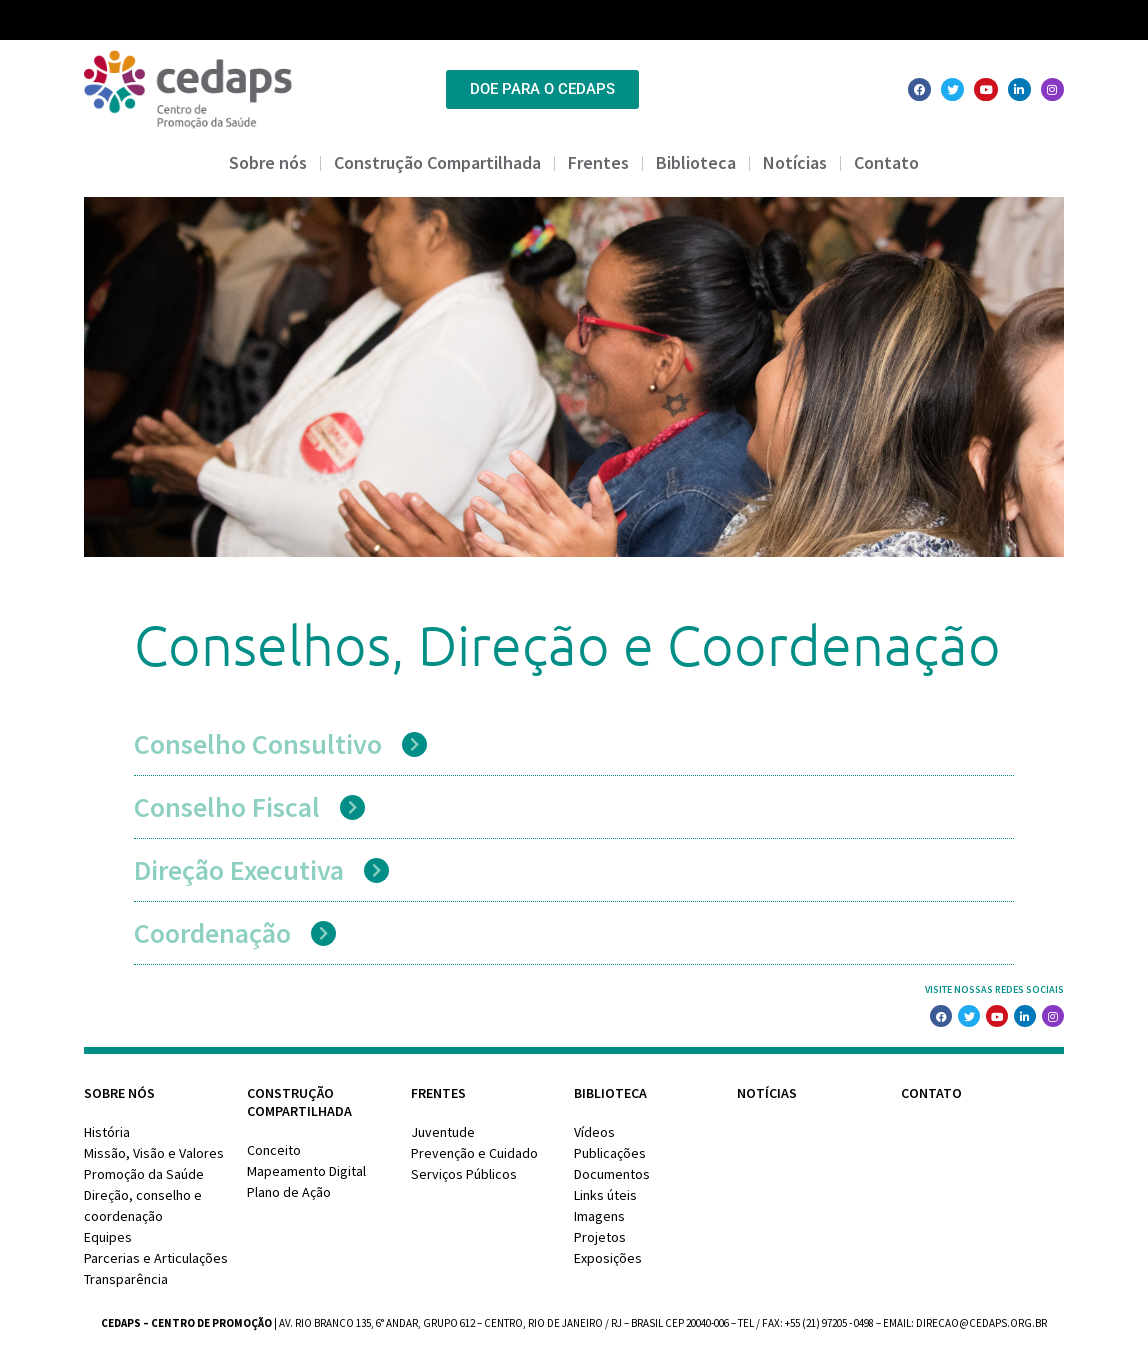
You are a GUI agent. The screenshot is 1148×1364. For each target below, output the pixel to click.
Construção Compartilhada (437, 162)
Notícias (795, 162)
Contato (886, 162)
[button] (569, 744)
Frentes (598, 162)
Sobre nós (268, 162)
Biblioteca (696, 162)
